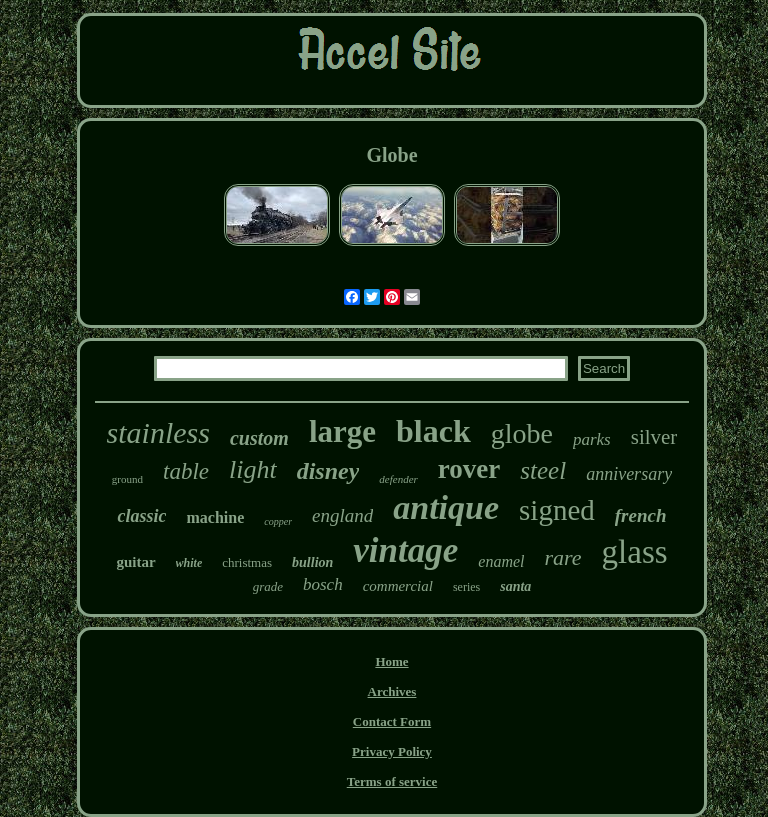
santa (515, 586)
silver (654, 437)
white (189, 563)
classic (141, 516)
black (433, 431)
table (186, 471)
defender (398, 479)
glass (635, 552)
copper (278, 521)
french (641, 515)
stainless (158, 432)
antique (446, 507)
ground (127, 479)
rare (563, 557)
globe (522, 433)
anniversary (629, 474)
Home (391, 661)
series (466, 587)
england (342, 515)
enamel (501, 561)
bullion (312, 562)
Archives (392, 691)
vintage (405, 550)
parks (592, 439)
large (342, 431)
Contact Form (392, 721)
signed (557, 510)
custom (259, 438)
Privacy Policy (392, 751)
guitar (135, 562)
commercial (398, 586)
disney (328, 471)
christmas (247, 562)
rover (469, 469)
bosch (323, 584)
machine (215, 517)
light (253, 469)
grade (268, 586)
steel (543, 470)
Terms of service (392, 781)
